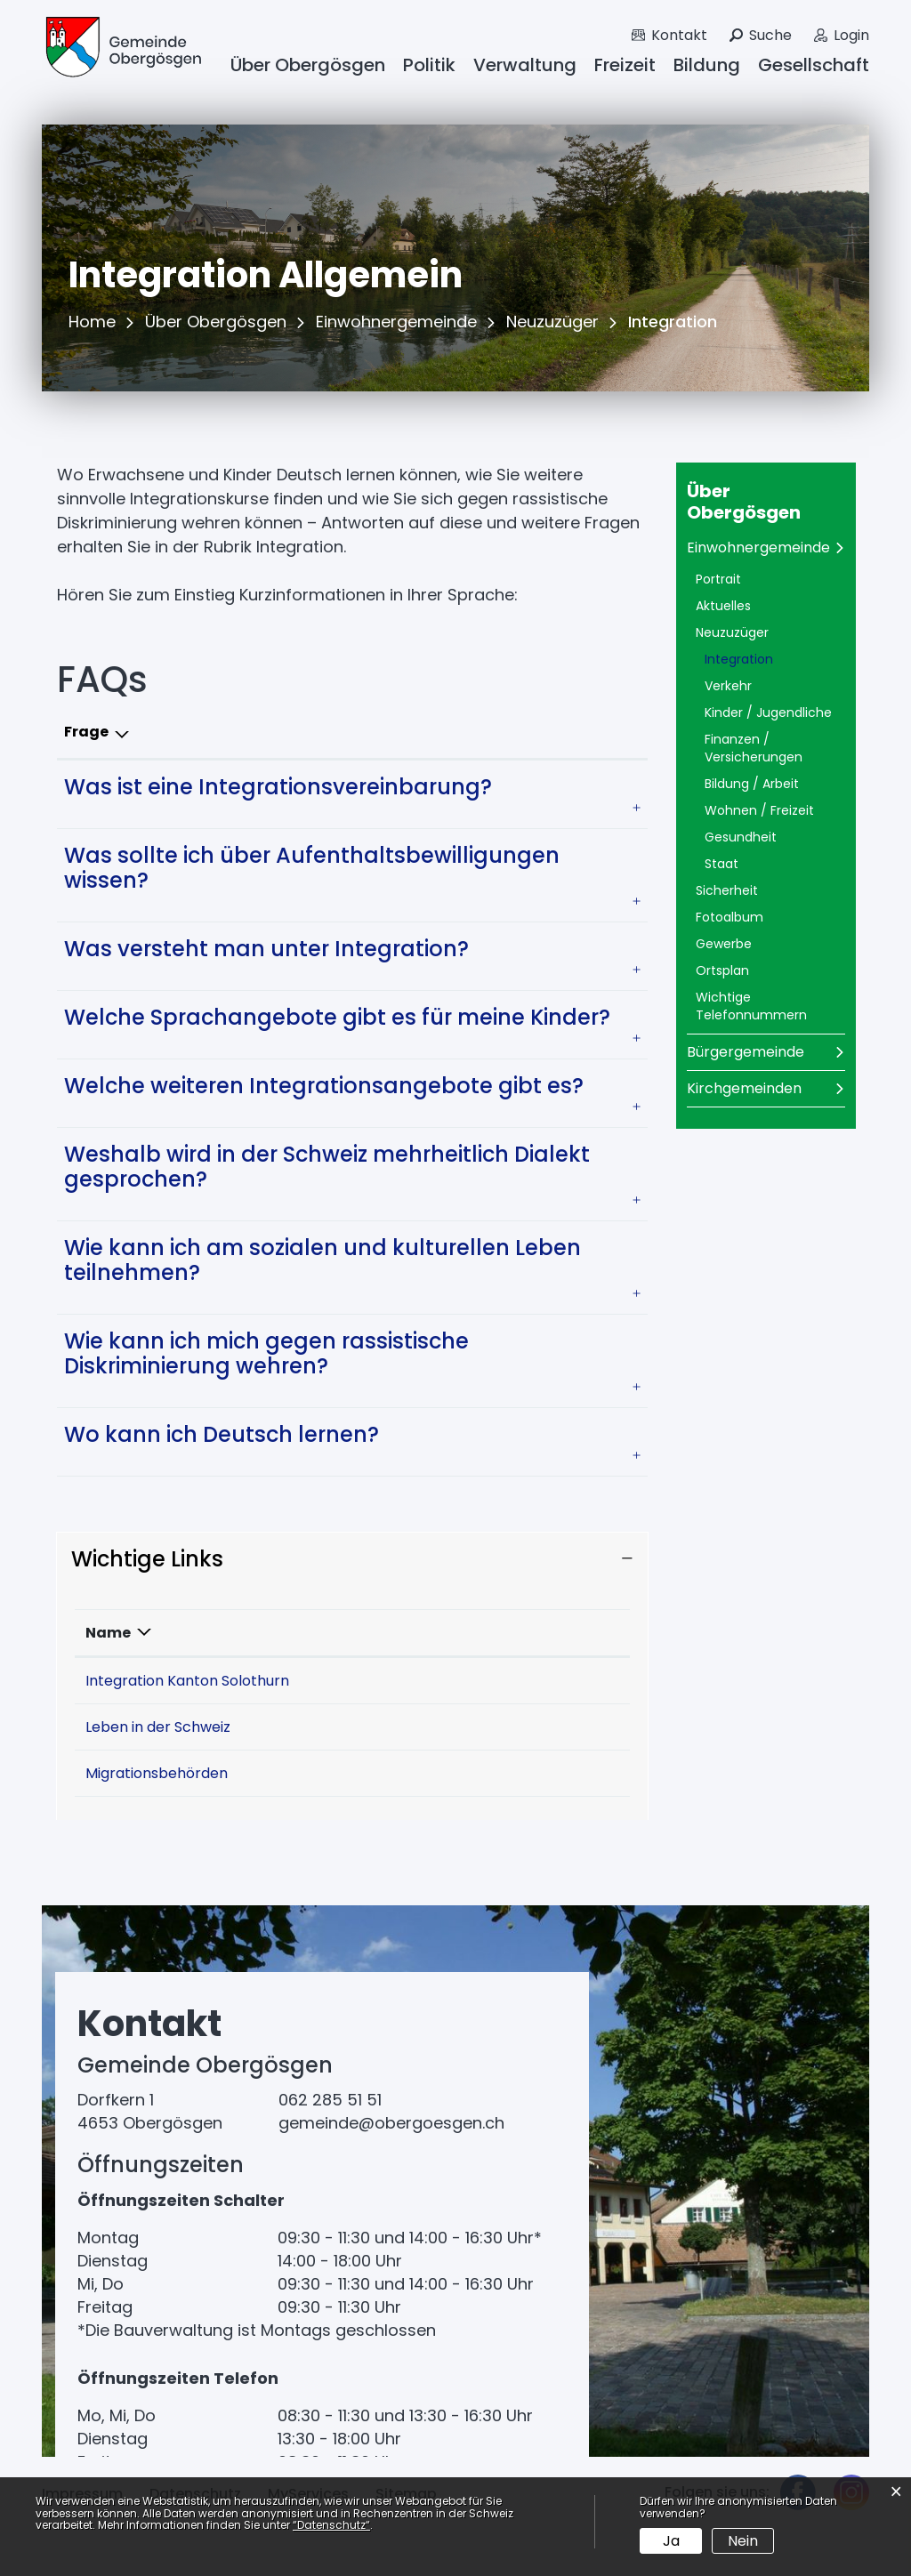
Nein (743, 2541)
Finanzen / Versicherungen (753, 748)
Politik (429, 64)
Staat (721, 864)
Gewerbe (724, 944)
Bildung (706, 64)
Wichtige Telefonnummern (751, 1006)
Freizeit (625, 64)
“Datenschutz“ (331, 2524)
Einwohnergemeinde (758, 547)
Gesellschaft (813, 64)
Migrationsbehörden (165, 1821)
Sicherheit (727, 890)
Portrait (718, 579)
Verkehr (728, 686)
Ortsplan (722, 970)
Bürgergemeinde (745, 1052)
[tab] (352, 787)
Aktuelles (723, 606)
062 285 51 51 (330, 2148)
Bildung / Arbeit (752, 784)
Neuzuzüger (732, 632)
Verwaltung (524, 64)
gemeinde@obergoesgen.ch (391, 2171)
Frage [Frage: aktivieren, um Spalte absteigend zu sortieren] (86, 731)
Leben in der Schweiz (166, 1751)
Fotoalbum (729, 917)
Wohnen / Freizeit (759, 810)
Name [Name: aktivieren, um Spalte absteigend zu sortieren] (108, 1632)
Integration (775, 659)
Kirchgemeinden (744, 1088)
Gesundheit (741, 837)
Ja (671, 2541)
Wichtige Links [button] (147, 1559)
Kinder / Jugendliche (768, 712)
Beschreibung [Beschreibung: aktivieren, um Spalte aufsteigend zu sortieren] (354, 1632)
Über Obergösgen (307, 64)
